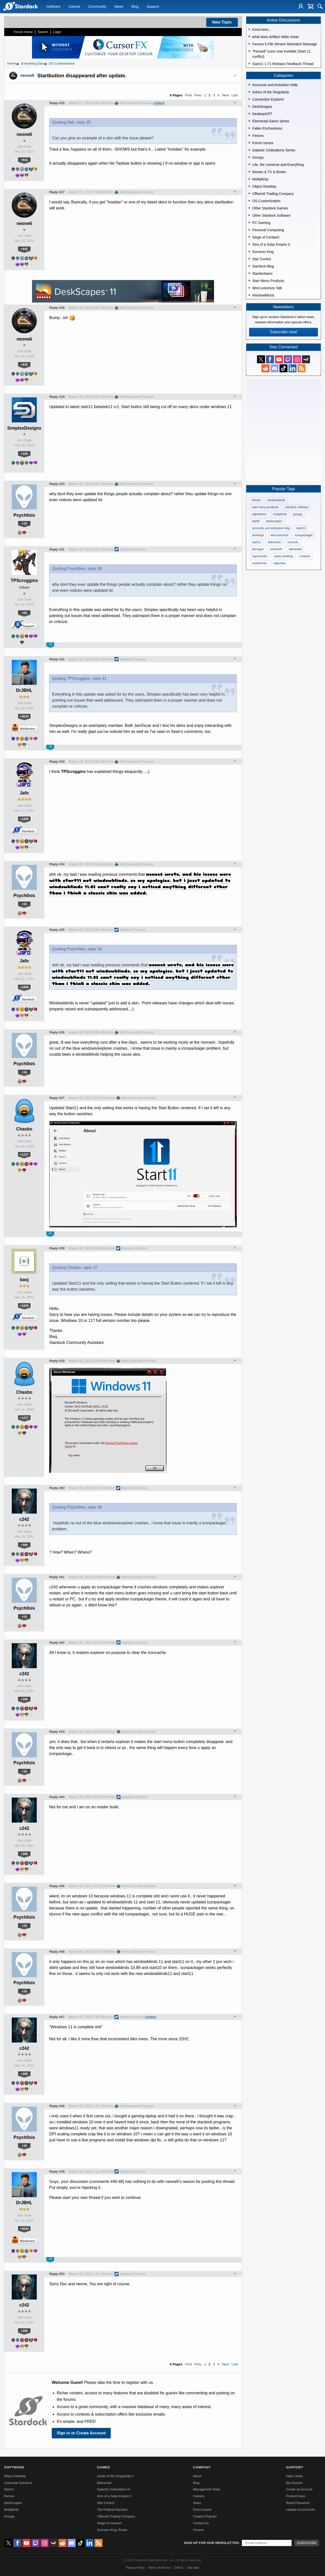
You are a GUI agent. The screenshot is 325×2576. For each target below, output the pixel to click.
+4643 (24, 716)
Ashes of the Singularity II (115, 2476)
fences (256, 500)
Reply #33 (56, 761)
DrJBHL (24, 690)
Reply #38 (56, 1248)
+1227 (24, 1154)
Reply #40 (56, 1488)
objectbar (279, 563)
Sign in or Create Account (81, 2433)
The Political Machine (112, 2509)
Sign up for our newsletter (211, 2543)
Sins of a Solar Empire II (114, 2496)
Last (235, 95)
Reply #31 (56, 549)
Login (57, 32)
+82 (24, 613)
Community (97, 7)
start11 (256, 542)
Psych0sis (24, 515)
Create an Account (299, 2489)
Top (235, 103)
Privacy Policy (135, 2567)
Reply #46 (56, 1951)
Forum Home (23, 32)
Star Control (105, 2503)
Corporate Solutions (18, 2483)
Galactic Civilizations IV (113, 2489)
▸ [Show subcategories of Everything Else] (45, 63)
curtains (305, 556)
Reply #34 (56, 864)
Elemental (104, 2483)
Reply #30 (56, 484)
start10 (301, 528)
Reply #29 (56, 397)
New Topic (222, 22)
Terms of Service (159, 2567)
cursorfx (293, 542)
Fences (9, 2496)
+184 (24, 453)
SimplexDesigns (24, 428)
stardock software (296, 507)
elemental (295, 549)
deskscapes (274, 521)
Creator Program (205, 2516)
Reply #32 (56, 659)
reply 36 (95, 1507)
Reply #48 (56, 2106)
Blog (134, 7)
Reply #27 (56, 192)
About (197, 2476)
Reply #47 (56, 2017)
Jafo (24, 792)
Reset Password (297, 2503)
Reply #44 (56, 1797)
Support (152, 7)
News (118, 7)
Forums (198, 2530)
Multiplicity (11, 2509)
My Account (294, 2483)
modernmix (259, 563)
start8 (256, 521)
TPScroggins (24, 580)
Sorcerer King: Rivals (112, 2530)
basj (24, 1279)
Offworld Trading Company (116, 2516)
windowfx (276, 549)
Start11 (9, 2489)
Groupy (9, 2516)
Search (43, 32)
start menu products (265, 507)
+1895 (24, 819)
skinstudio (274, 542)
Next (225, 95)
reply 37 (90, 1267)
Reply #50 (56, 2274)
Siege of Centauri (109, 2523)
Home (11, 63)
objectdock (259, 514)
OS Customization (62, 63)
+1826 (24, 1305)
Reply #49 (56, 2171)
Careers (198, 2496)
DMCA (178, 2567)
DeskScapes (13, 2503)
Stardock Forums (130, 549)
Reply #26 (56, 103)
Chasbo (24, 1128)
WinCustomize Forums (134, 103)
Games (74, 7)
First (188, 95)
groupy (297, 514)
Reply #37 (56, 1098)
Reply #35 (56, 930)
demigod (258, 549)
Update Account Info (300, 2509)
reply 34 (95, 949)
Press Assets (202, 2509)
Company (202, 2467)
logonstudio (259, 556)
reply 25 (83, 122)
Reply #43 (56, 1732)
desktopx (258, 535)
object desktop (283, 556)
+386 (24, 1545)
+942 (24, 160)
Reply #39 (56, 1361)
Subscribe (306, 2543)
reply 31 (99, 678)
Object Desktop (15, 2476)
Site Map (193, 2567)
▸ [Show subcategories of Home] (18, 63)
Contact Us (201, 2523)
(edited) (159, 103)
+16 (24, 523)
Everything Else (32, 63)
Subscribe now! (283, 332)
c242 (24, 1519)
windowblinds (276, 500)
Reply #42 (56, 1642)
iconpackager (304, 535)
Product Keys (295, 2496)
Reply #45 (56, 1886)
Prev (198, 95)
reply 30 (95, 568)
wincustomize (279, 535)
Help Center (294, 2476)
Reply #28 (56, 308)
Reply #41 (56, 1577)
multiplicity (279, 514)
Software (53, 7)
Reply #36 (56, 1032)
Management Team (206, 2489)
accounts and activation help (271, 528)
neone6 (24, 134)
